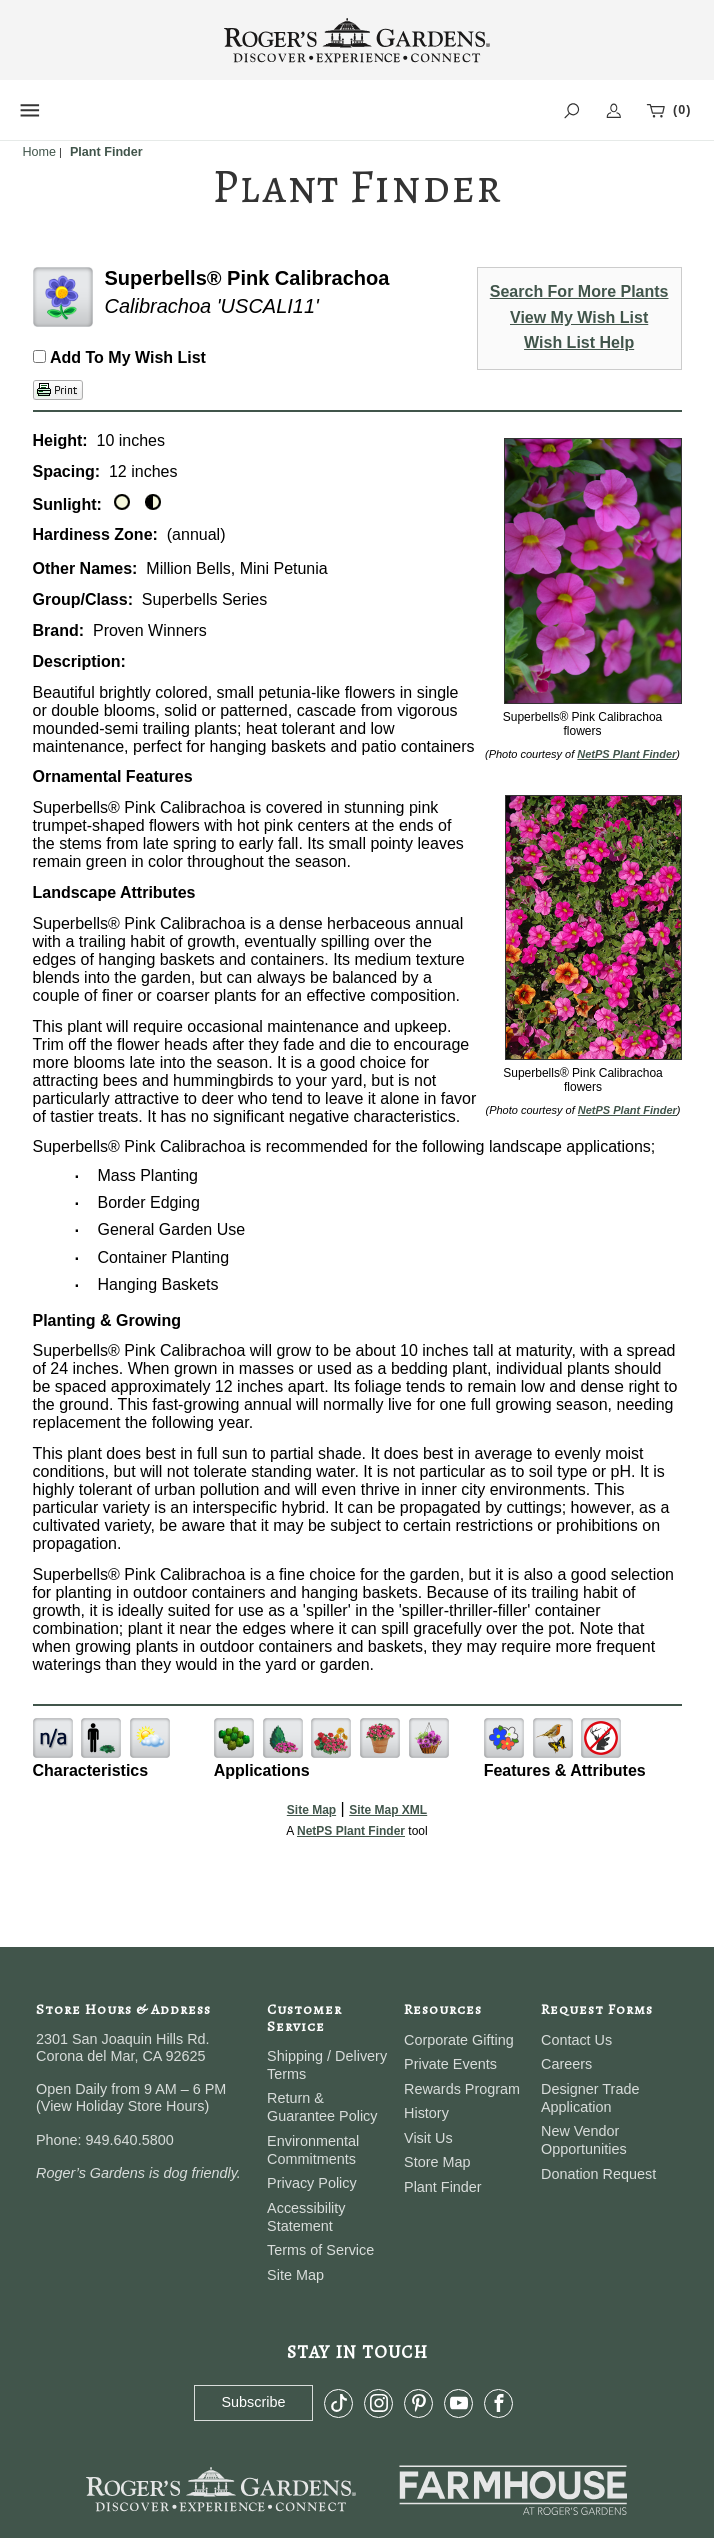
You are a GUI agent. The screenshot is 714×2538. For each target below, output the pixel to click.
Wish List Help (579, 342)
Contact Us (576, 2040)
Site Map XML (388, 1810)
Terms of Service (320, 2250)
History (426, 2113)
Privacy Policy (312, 2183)
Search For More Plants (579, 291)
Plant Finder (443, 2187)
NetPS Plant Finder (626, 754)
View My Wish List (579, 317)
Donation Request (598, 2174)
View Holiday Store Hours (123, 2106)
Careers (566, 2064)
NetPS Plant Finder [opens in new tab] (351, 1831)
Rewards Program (462, 2089)
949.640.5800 (130, 2140)
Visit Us (428, 2138)
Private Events (450, 2064)
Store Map (437, 2162)
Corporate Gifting (459, 2040)
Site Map (311, 1810)
